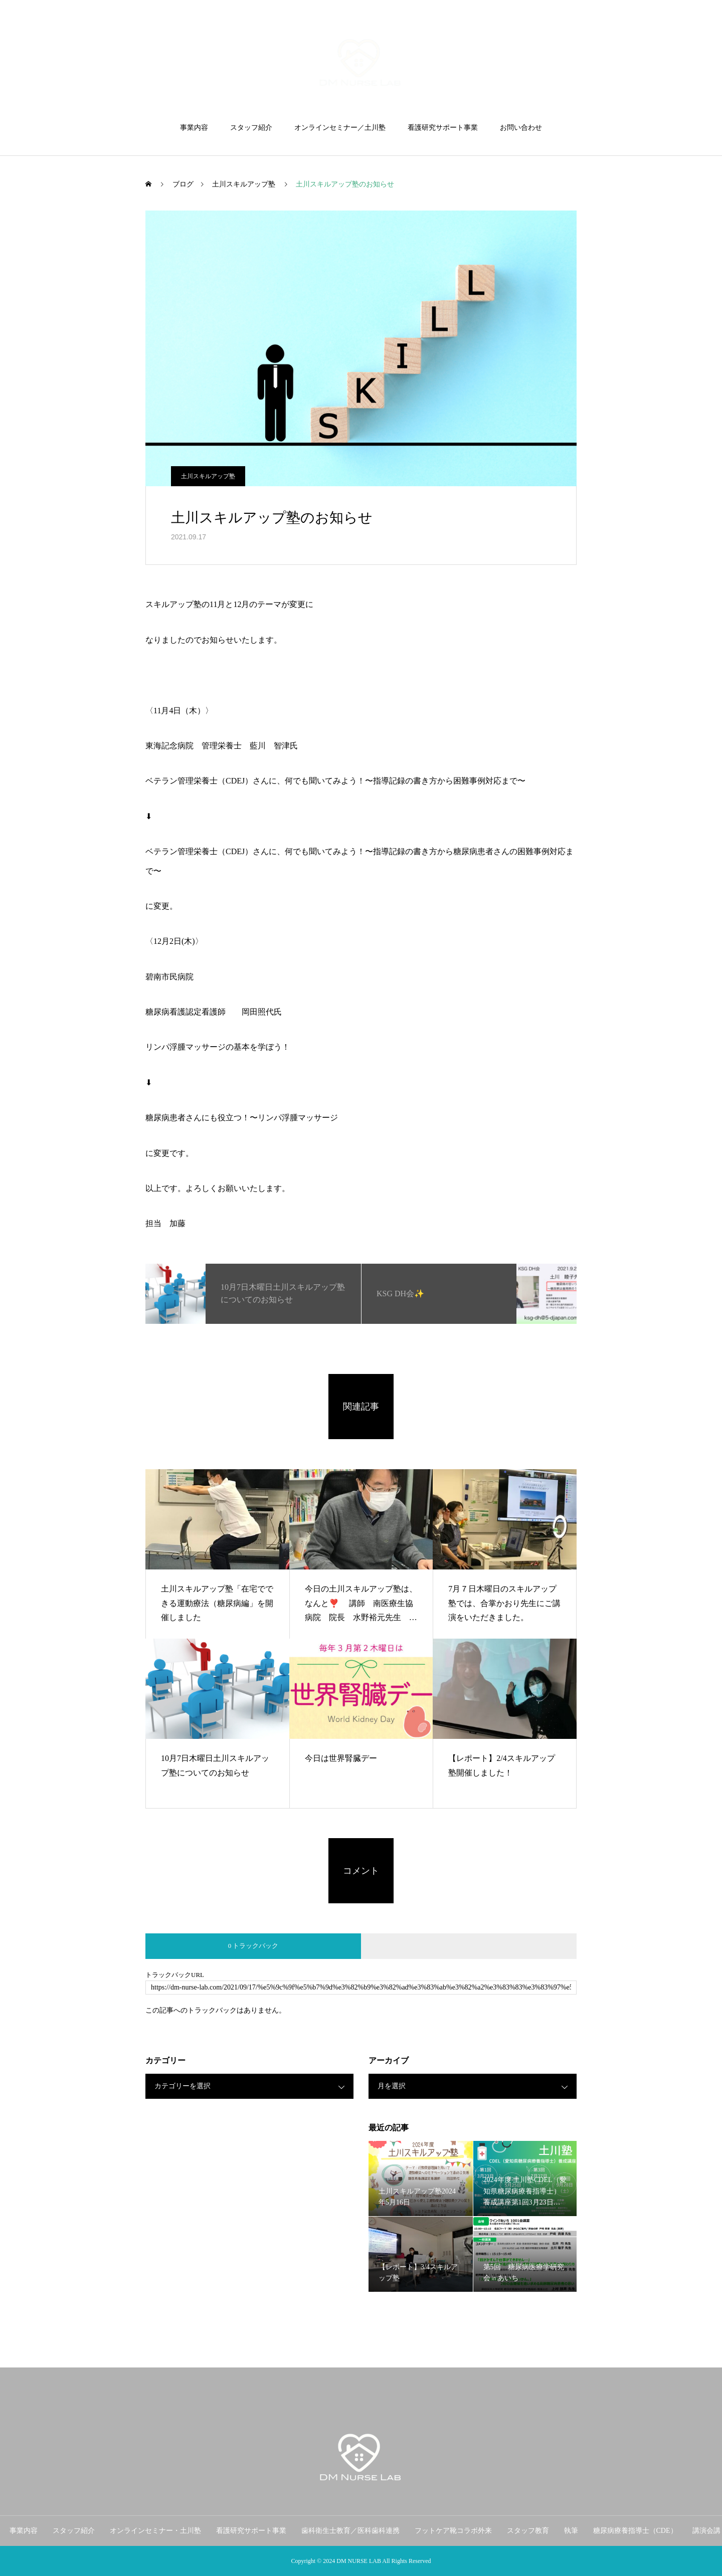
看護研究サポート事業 (443, 127)
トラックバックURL (174, 1974)
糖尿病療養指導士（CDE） (635, 2530)
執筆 (571, 2530)
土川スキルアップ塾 (208, 476)
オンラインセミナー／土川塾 (340, 127)
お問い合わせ (521, 127)
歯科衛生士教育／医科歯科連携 (350, 2530)
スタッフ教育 (528, 2530)
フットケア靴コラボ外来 (453, 2530)
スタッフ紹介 (251, 127)
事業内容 (194, 127)
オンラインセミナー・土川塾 (155, 2530)
